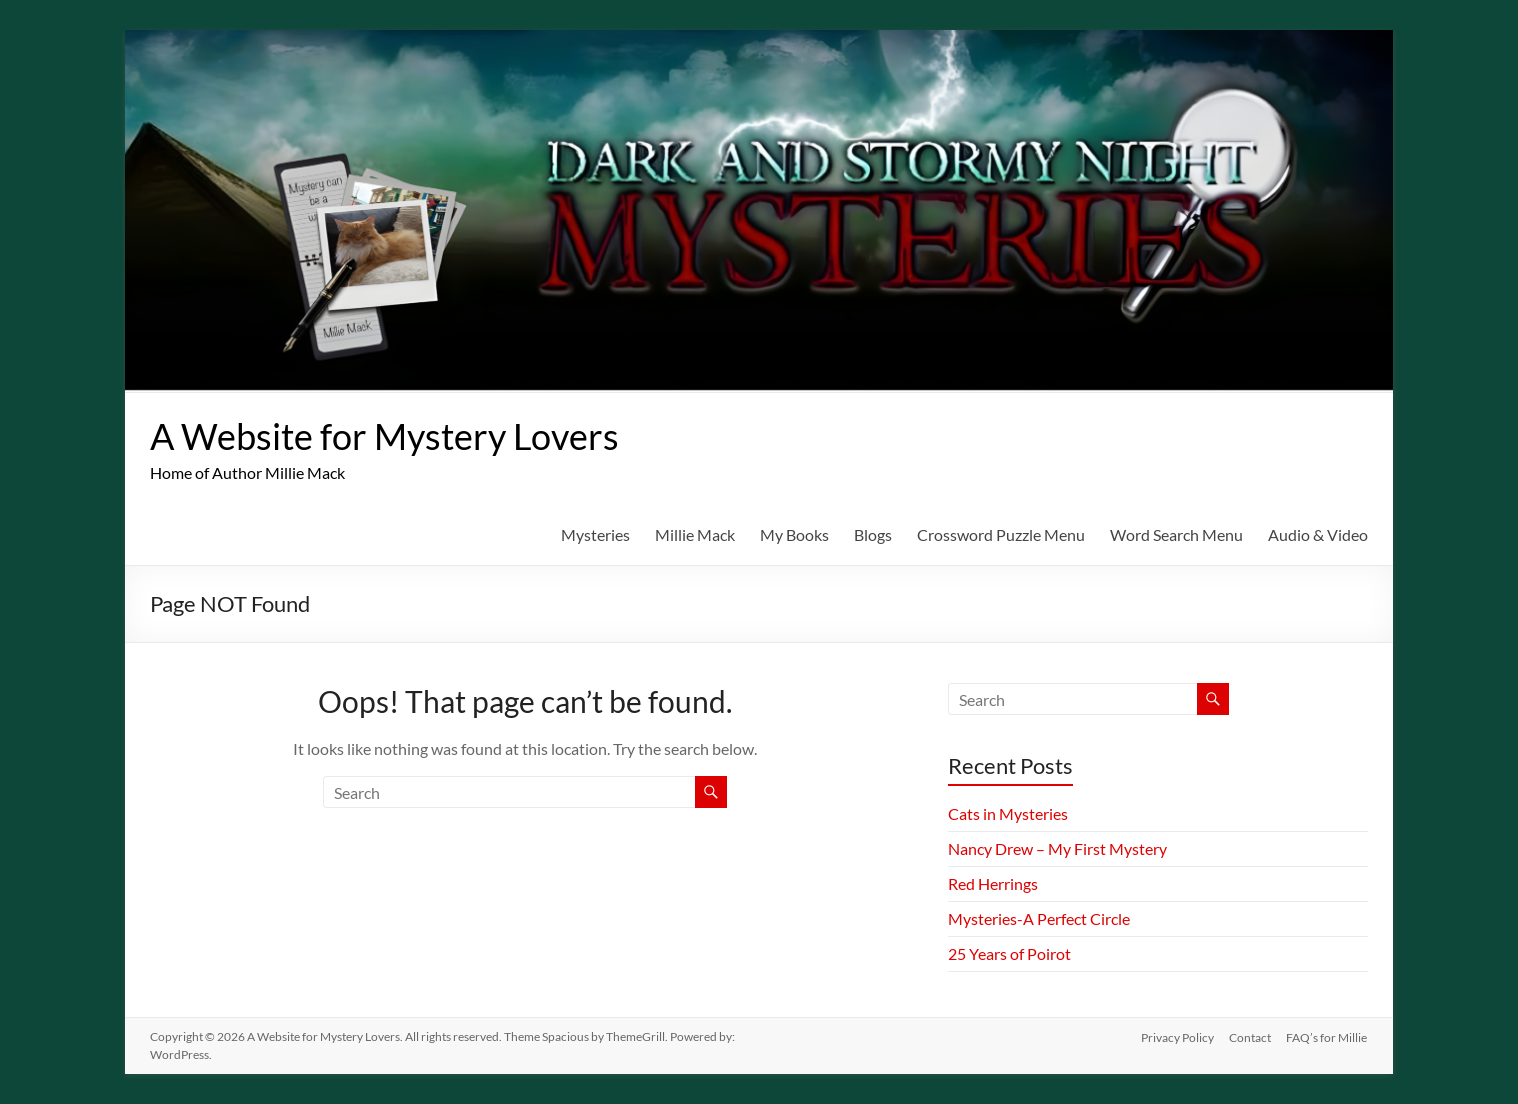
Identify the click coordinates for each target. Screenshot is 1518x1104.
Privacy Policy (1176, 1036)
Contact (1250, 1036)
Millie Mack (695, 534)
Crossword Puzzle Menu (1001, 534)
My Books (794, 534)
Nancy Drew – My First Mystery (1057, 848)
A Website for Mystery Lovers (384, 436)
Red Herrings (993, 883)
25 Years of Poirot (1009, 953)
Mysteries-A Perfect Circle (1039, 918)
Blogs (873, 534)
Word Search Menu (1176, 534)
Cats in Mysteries (1008, 813)
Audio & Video (1318, 534)
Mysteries (595, 534)
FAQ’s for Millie (1327, 1036)
